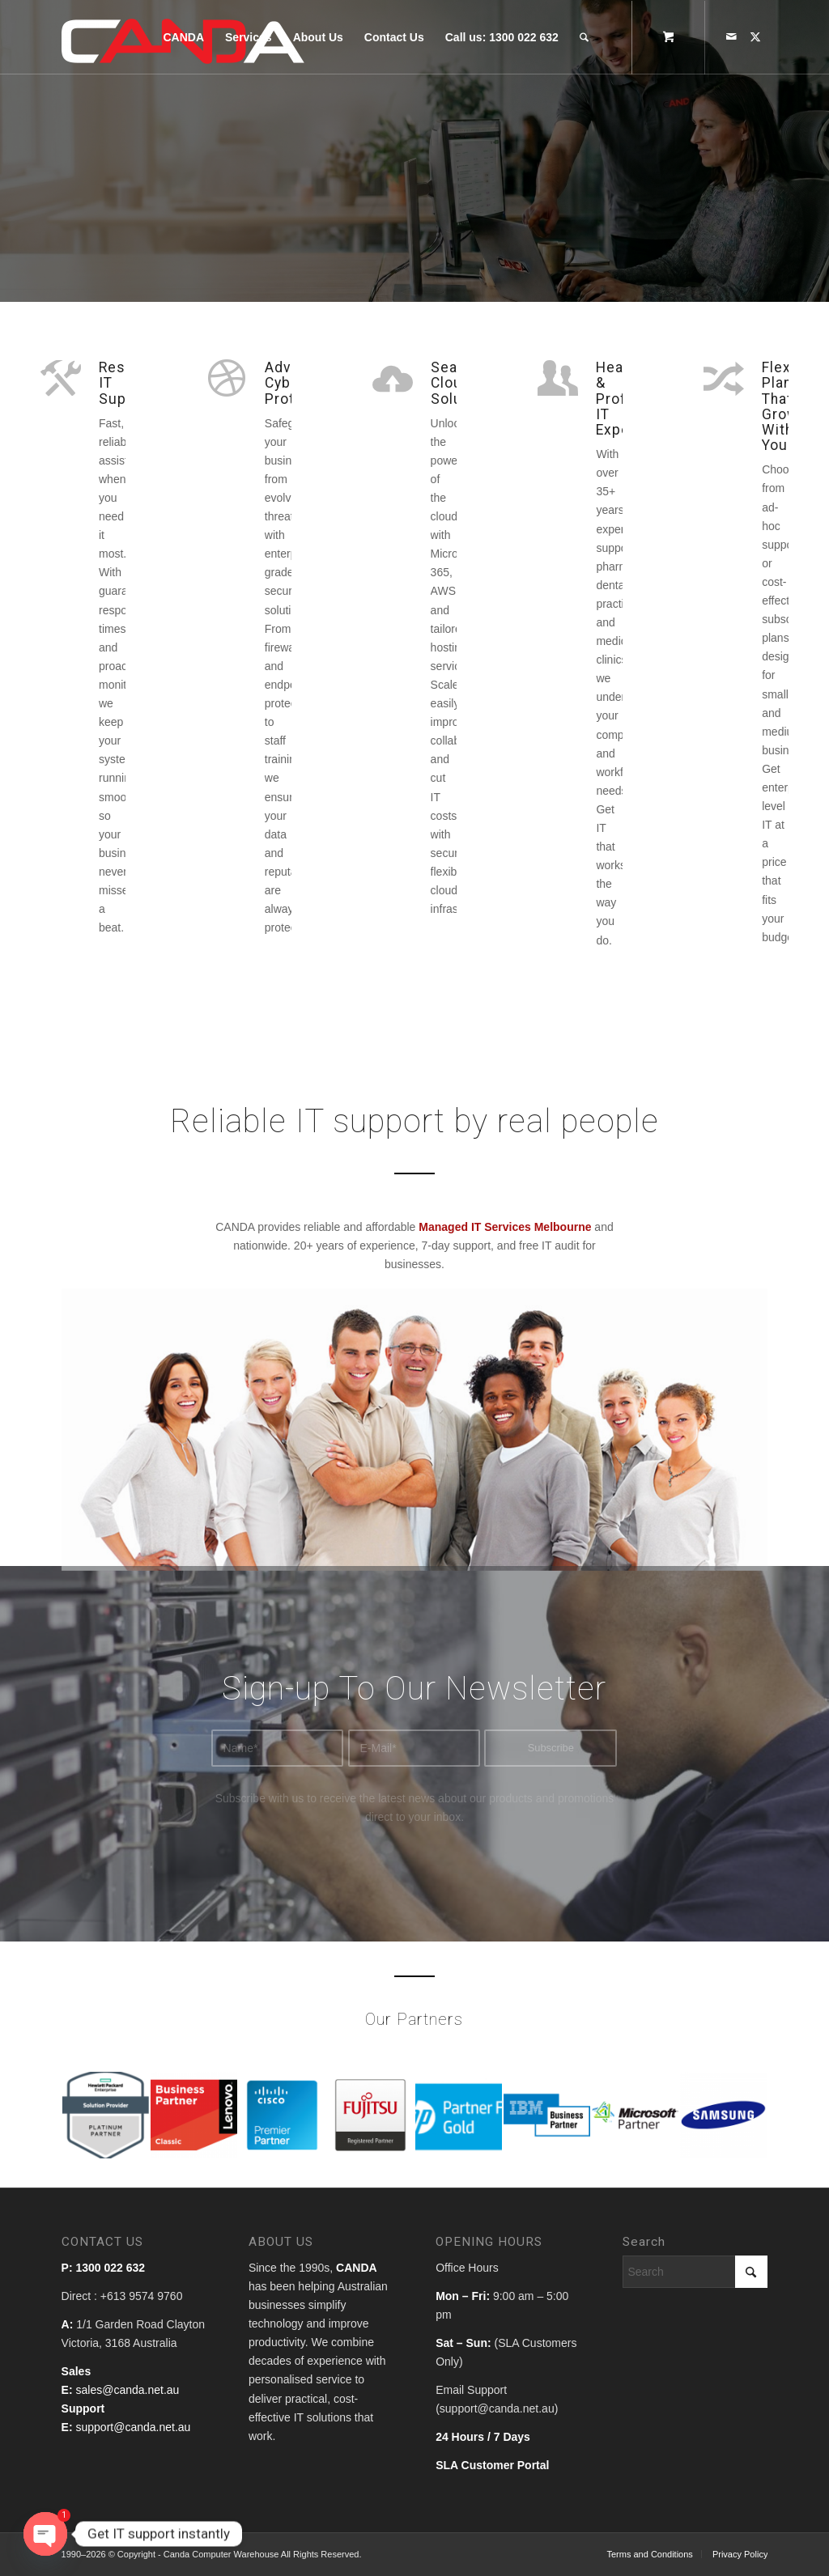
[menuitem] (183, 37)
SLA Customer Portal (492, 2465)
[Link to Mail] (731, 36)
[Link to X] (755, 36)
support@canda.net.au (132, 2427)
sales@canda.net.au (127, 2389)
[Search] (584, 37)
